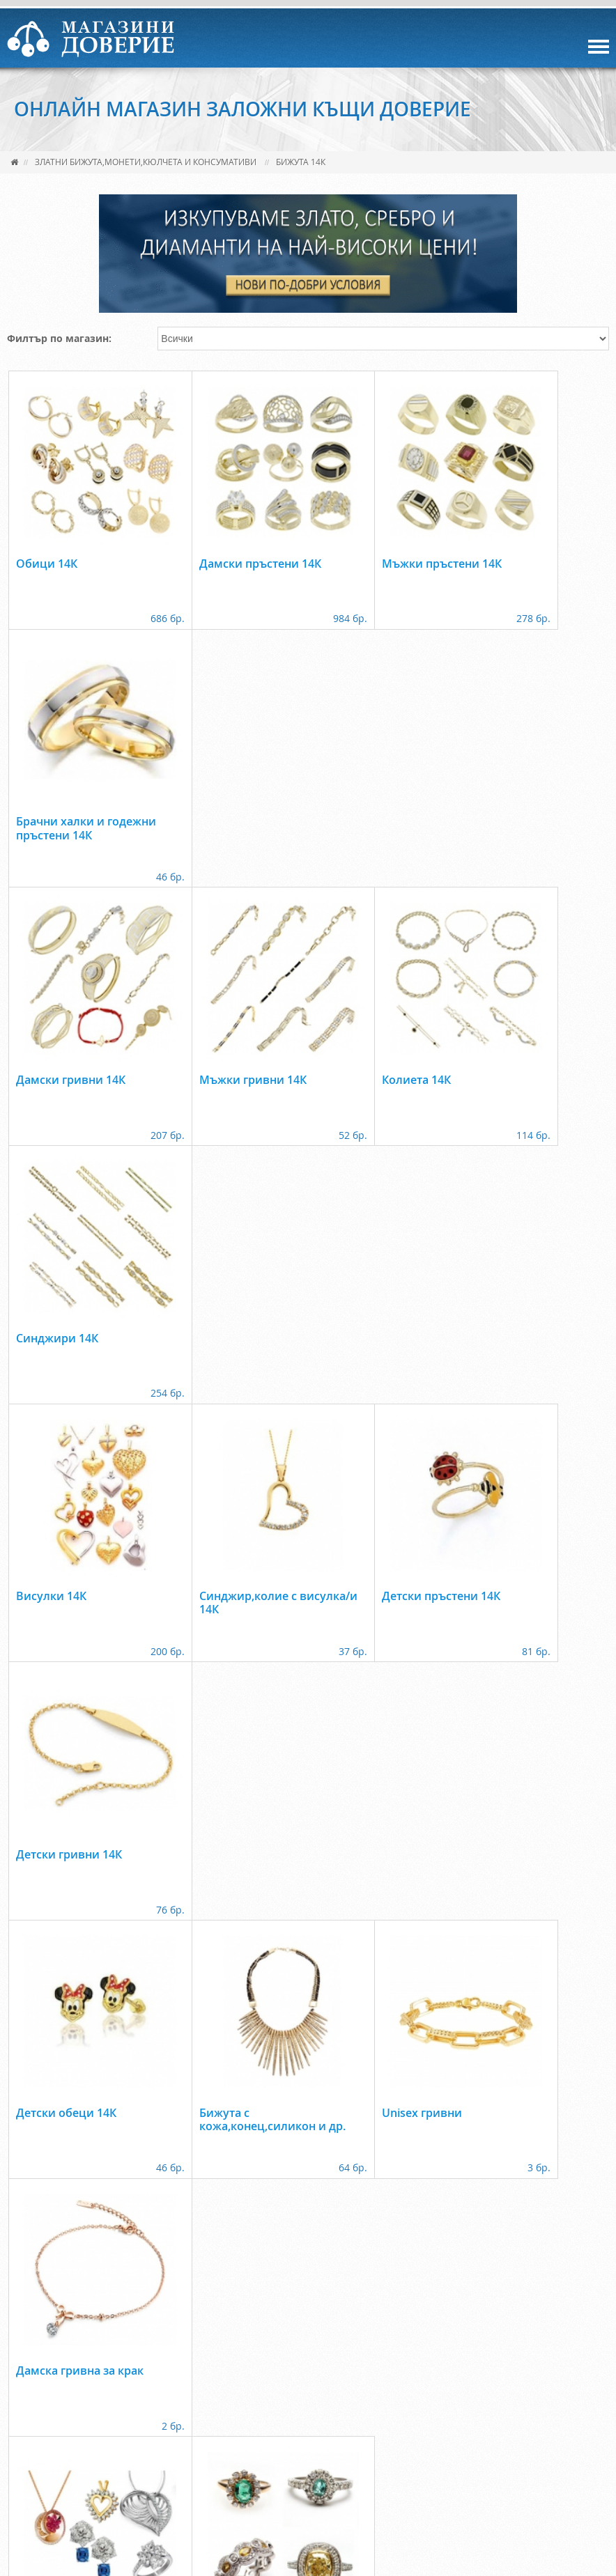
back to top (308, 2435)
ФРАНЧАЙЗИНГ (257, 2476)
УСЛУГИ (128, 2476)
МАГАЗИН (185, 2476)
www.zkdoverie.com (356, 2520)
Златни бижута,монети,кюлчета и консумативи (145, 161)
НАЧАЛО (27, 2476)
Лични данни (409, 2476)
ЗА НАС (78, 2476)
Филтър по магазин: (59, 338)
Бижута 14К (300, 161)
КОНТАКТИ (333, 2476)
